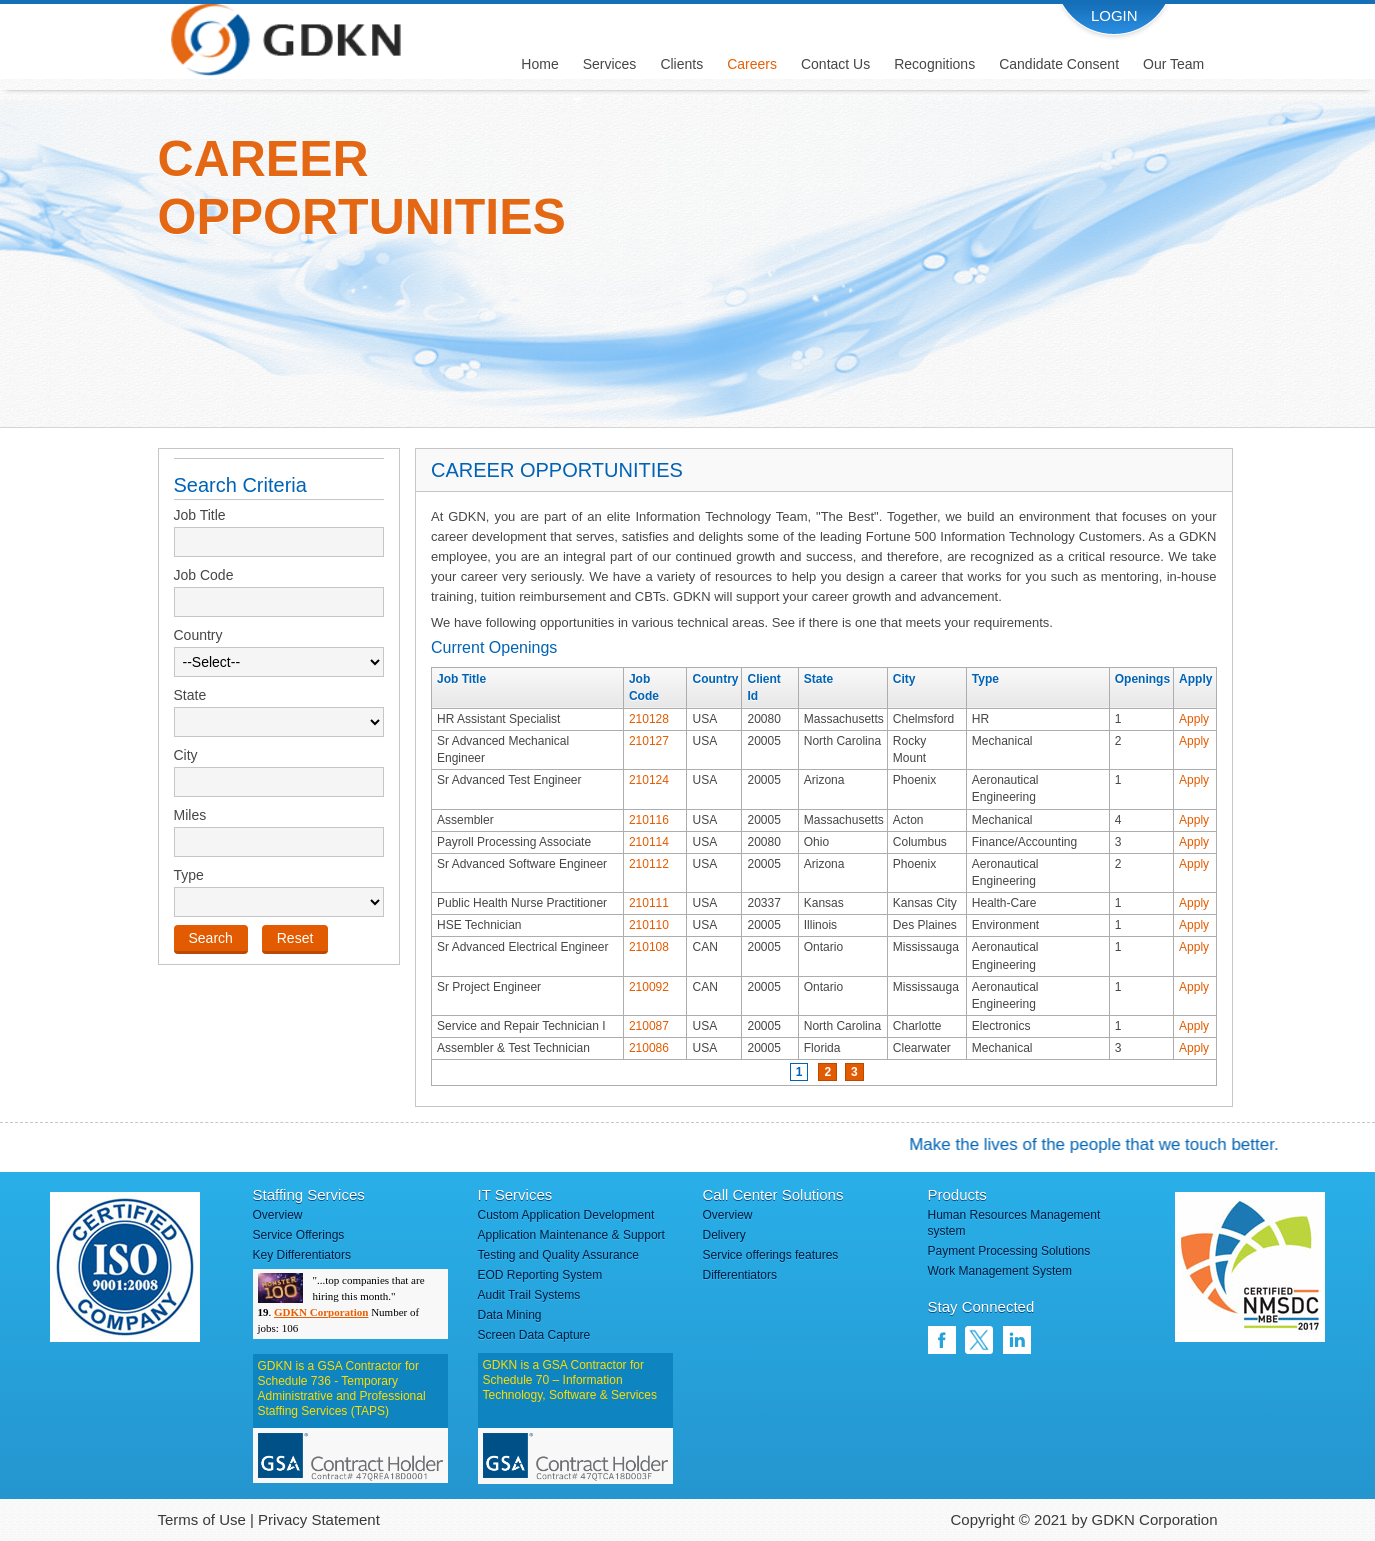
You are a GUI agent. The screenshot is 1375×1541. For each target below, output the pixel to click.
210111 (649, 903)
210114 (649, 842)
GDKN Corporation (321, 1312)
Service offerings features (771, 1255)
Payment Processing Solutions (1009, 1251)
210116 (649, 820)
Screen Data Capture (534, 1335)
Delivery (724, 1235)
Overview (278, 1215)
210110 (649, 925)
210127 (649, 741)
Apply (1194, 719)
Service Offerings (299, 1235)
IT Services (515, 1194)
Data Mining (510, 1315)
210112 (649, 864)
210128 (649, 719)
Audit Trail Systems (529, 1295)
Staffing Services (309, 1194)
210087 (649, 1026)
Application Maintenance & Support (571, 1235)
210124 (649, 780)
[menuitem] (539, 56)
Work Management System (1000, 1271)
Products (957, 1194)
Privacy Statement (319, 1519)
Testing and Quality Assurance (558, 1255)
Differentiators (740, 1275)
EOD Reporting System (540, 1275)
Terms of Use (202, 1519)
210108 (649, 947)
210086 (649, 1048)
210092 (649, 987)
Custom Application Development (566, 1215)
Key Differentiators (302, 1255)
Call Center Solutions (773, 1194)
